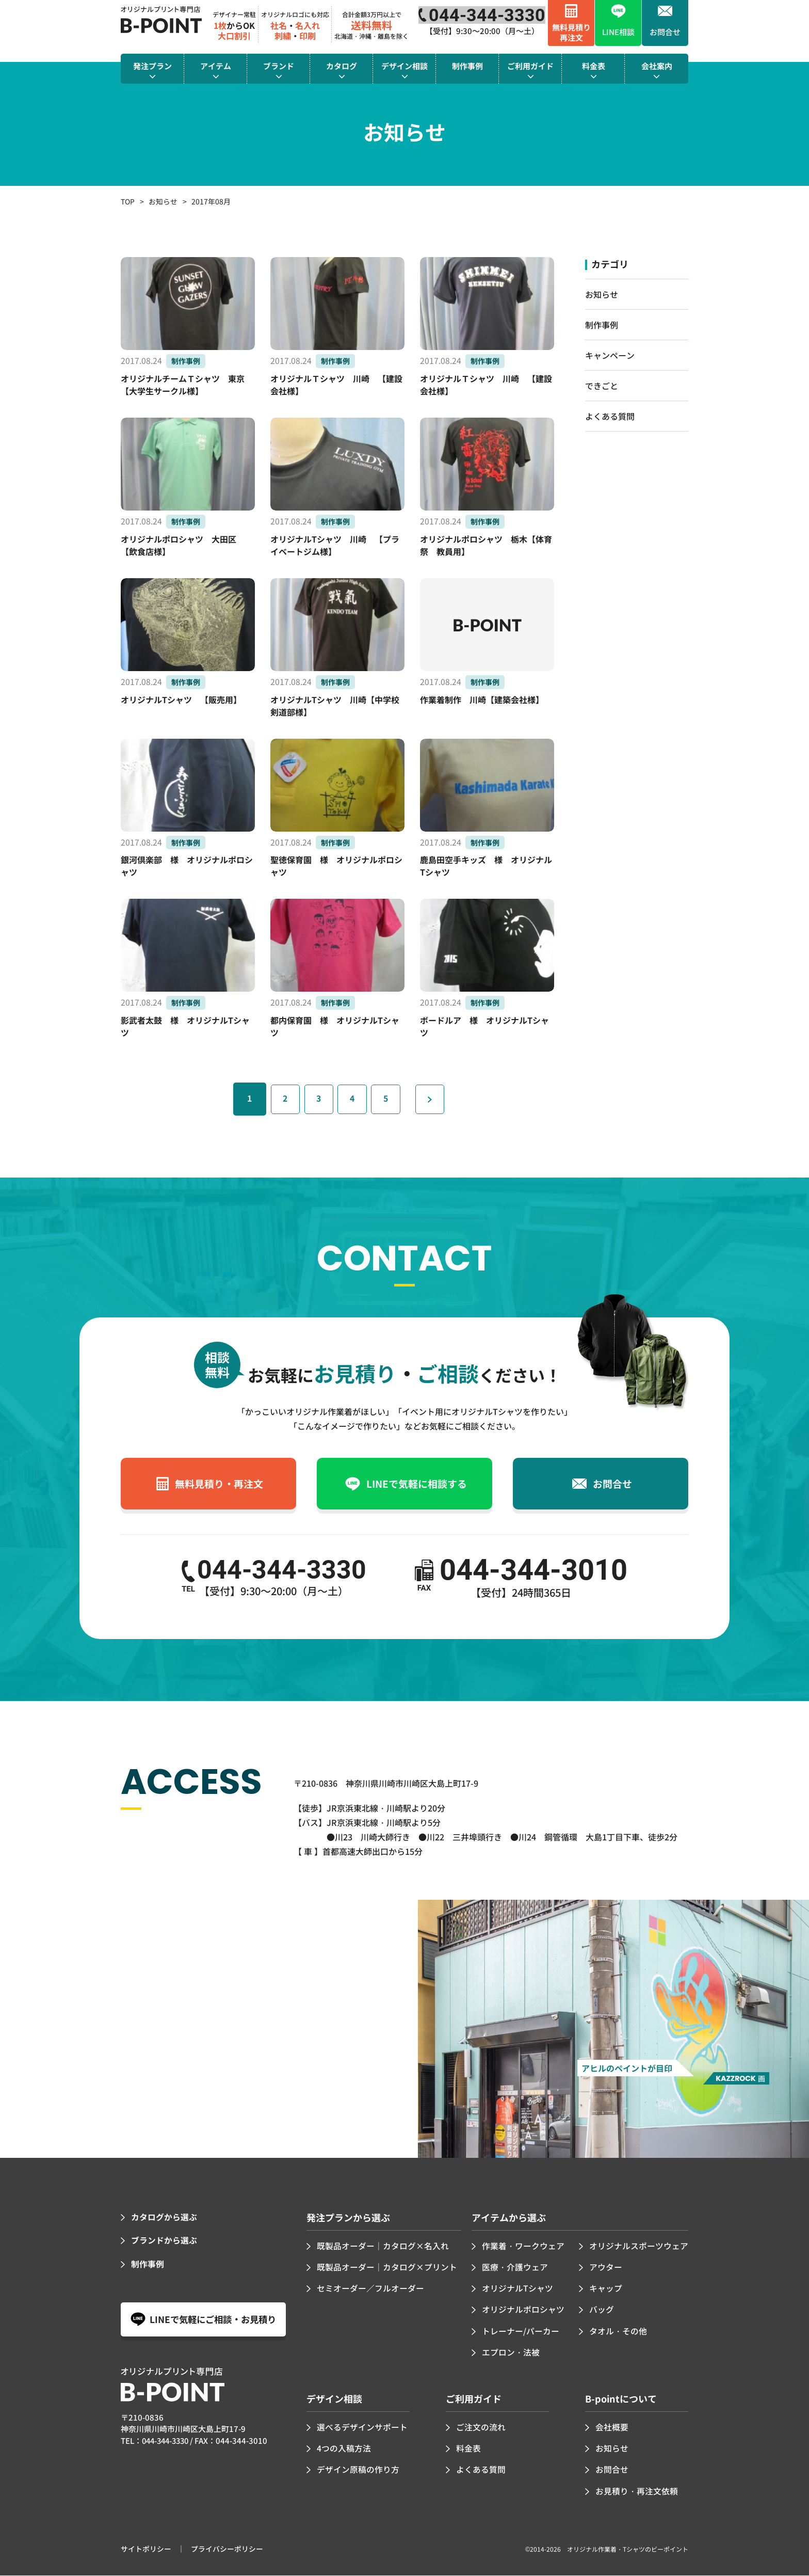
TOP (128, 201)
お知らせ (163, 201)
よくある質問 (610, 416)
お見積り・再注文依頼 (636, 2491)
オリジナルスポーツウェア (638, 2248)
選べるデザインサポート (362, 2428)
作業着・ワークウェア (523, 2248)
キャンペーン (610, 355)
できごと (601, 385)
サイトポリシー (146, 2549)
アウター (605, 2269)
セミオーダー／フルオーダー (370, 2290)
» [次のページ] (439, 1101)
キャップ (605, 2290)
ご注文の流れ (481, 2428)
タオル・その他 (618, 2332)
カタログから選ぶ (164, 2220)
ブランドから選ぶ (164, 2243)
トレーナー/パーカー (520, 2332)
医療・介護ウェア (515, 2269)
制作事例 (601, 325)
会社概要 (611, 2428)
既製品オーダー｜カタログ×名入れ (383, 2248)
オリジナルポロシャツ (523, 2311)
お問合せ (611, 2470)
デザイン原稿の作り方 (358, 2470)
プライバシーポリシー (227, 2549)
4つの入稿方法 (344, 2449)
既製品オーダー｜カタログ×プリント (387, 2269)
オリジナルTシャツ (517, 2290)
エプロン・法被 (511, 2353)
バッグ (601, 2311)
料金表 (468, 2449)
